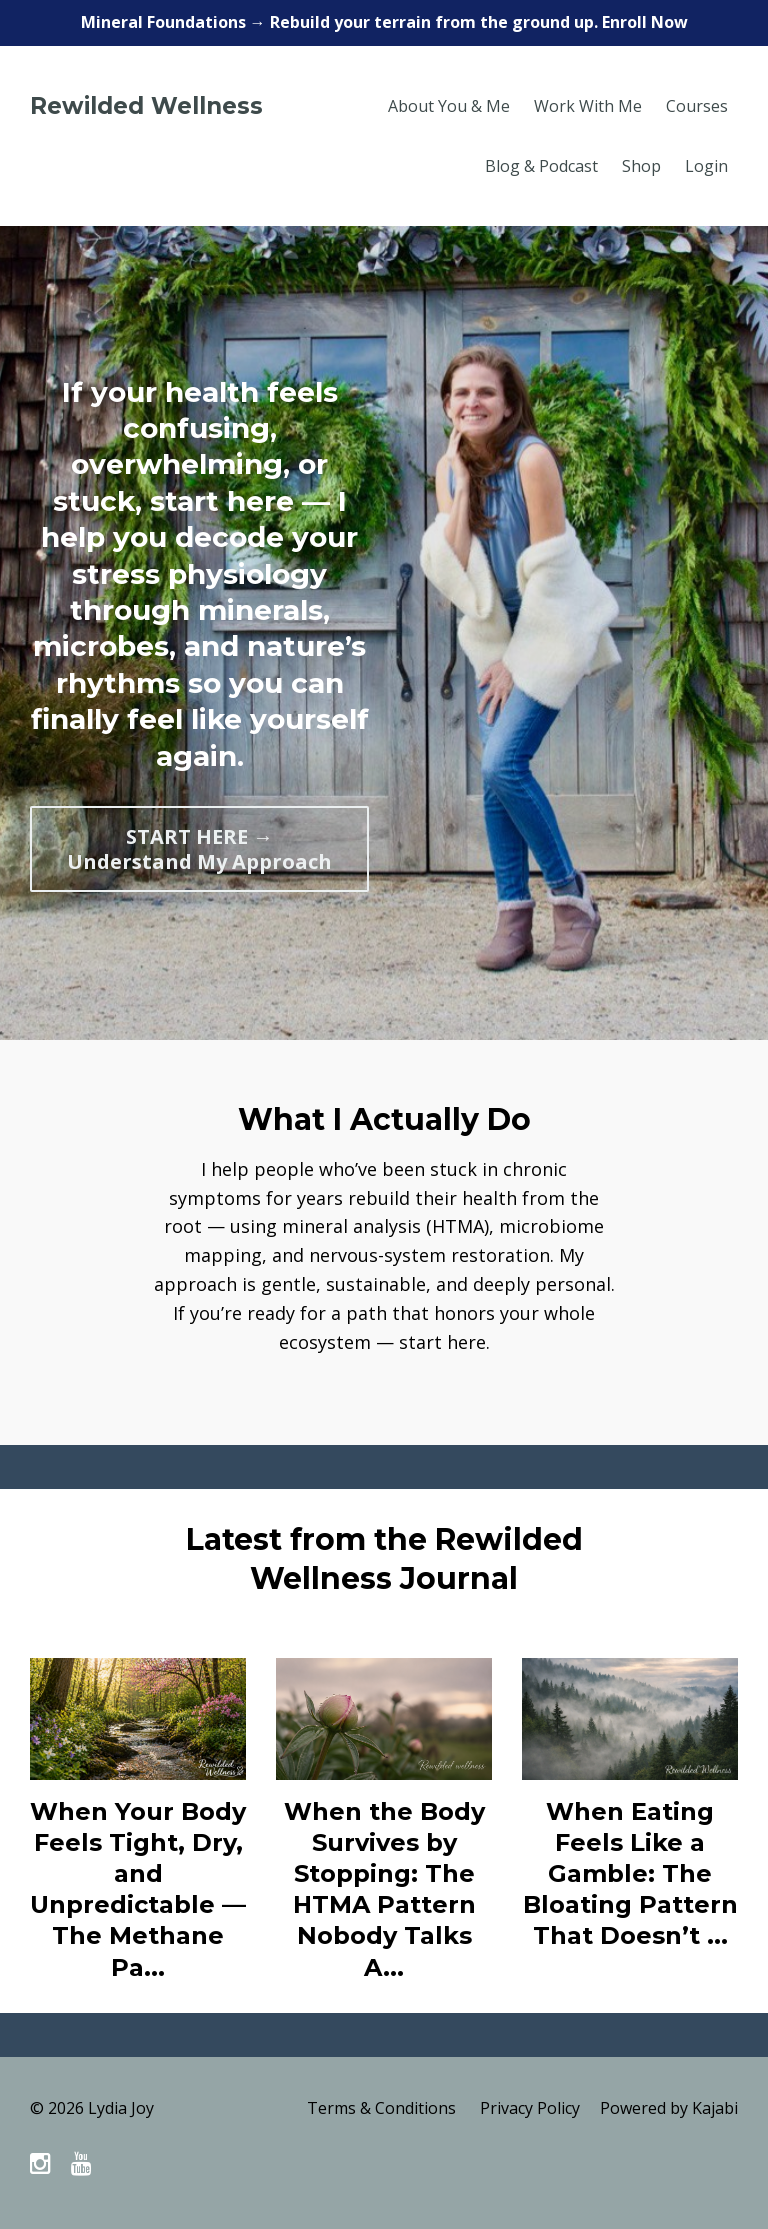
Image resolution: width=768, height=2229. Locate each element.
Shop (641, 166)
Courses (697, 106)
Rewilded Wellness (146, 106)
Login (706, 166)
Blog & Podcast (541, 166)
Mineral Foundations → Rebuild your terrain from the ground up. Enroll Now (384, 22)
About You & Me (449, 106)
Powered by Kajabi (669, 2108)
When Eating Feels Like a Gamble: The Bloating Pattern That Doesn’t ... (630, 1874)
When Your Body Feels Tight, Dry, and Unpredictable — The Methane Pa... (138, 1889)
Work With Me (588, 106)
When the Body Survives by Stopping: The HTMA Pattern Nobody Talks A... (384, 1889)
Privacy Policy (530, 2108)
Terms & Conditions (381, 2108)
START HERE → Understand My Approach (199, 849)
